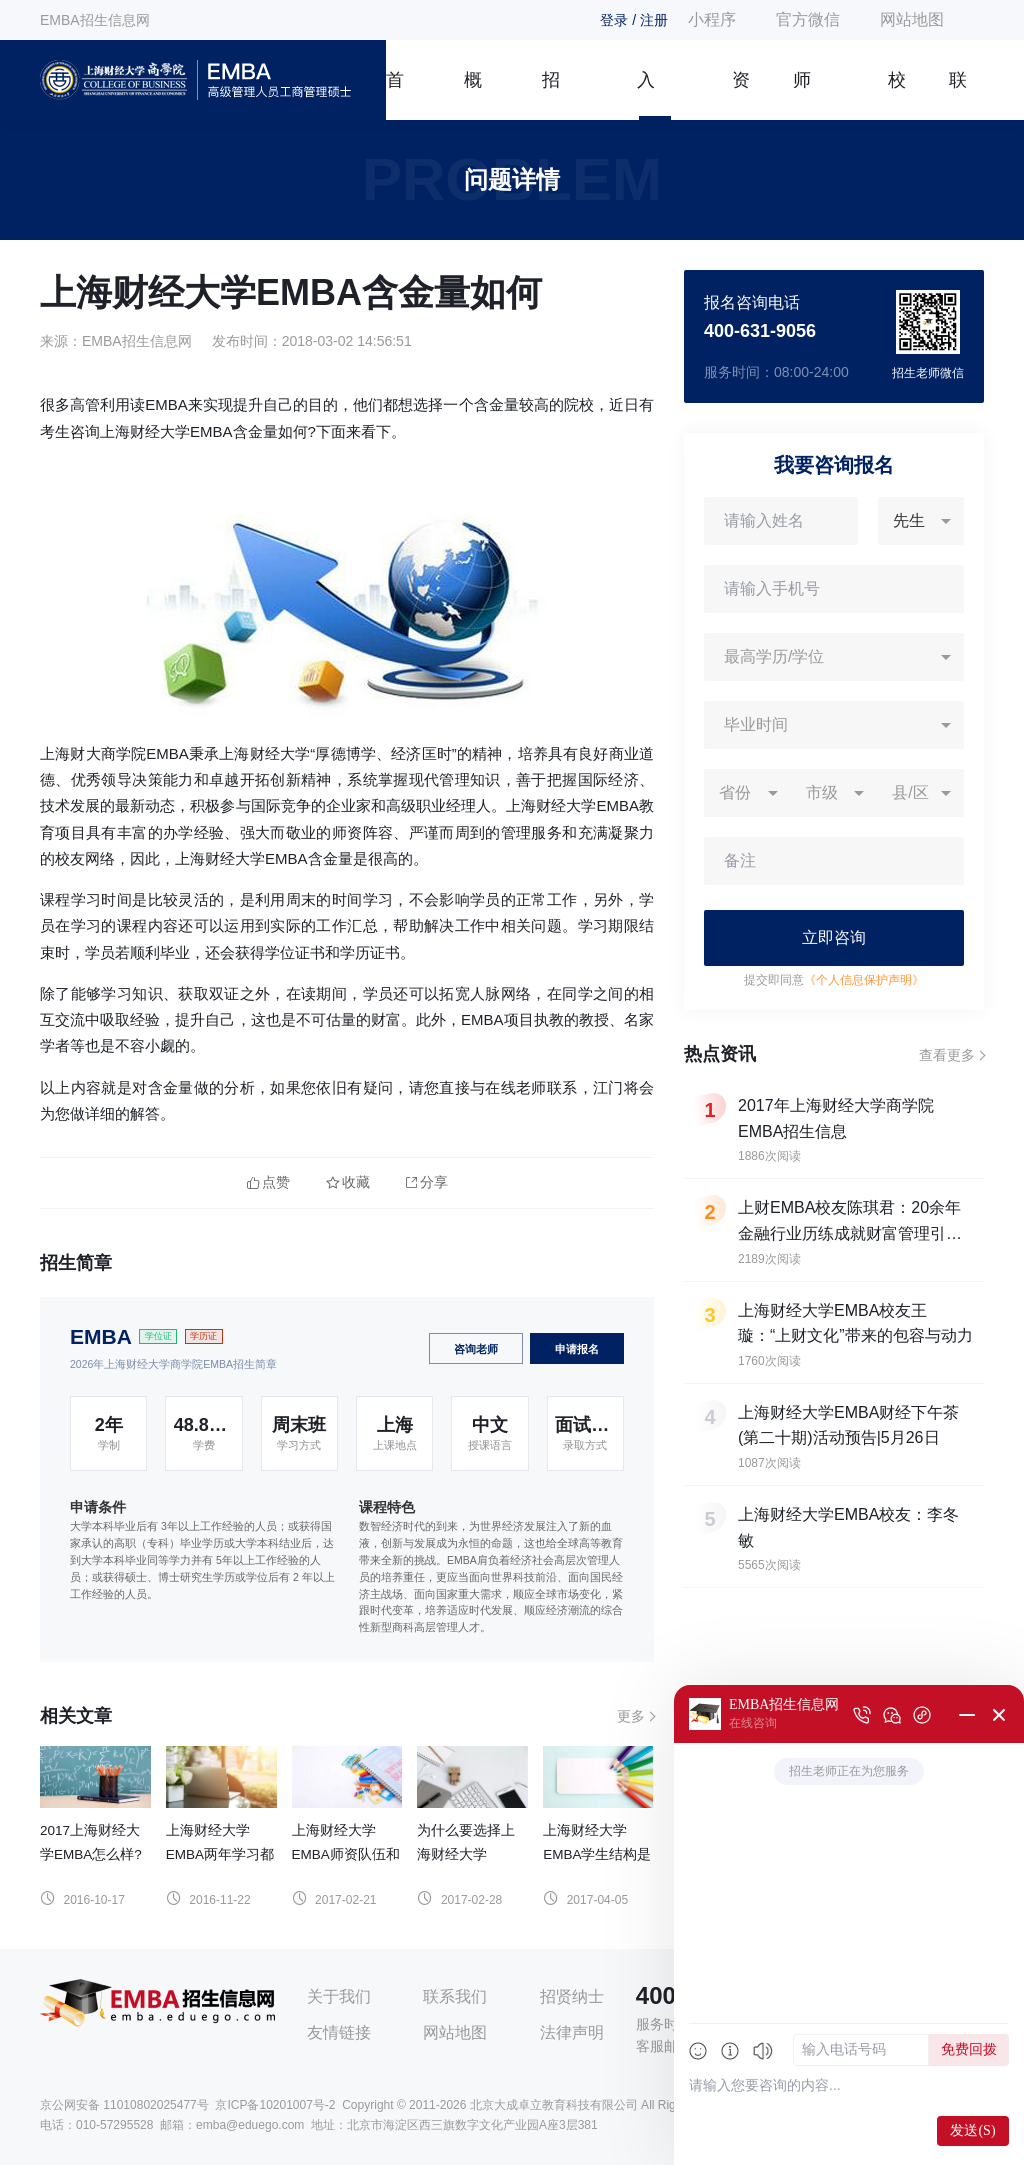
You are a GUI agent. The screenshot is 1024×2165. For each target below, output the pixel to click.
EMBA (101, 1336)
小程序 (712, 19)
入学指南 (646, 95)
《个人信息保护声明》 (864, 980)
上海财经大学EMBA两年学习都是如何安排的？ (220, 1854)
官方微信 (808, 19)
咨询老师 (476, 1349)
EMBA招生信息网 (95, 20)
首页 (395, 95)
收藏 (348, 1182)
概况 (473, 95)
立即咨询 (834, 937)
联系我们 (958, 95)
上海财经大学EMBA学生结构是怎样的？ (597, 1854)
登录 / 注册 (634, 20)
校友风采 (897, 95)
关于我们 (339, 1996)
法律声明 (572, 2032)
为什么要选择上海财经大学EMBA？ (466, 1854)
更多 (631, 1716)
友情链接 (339, 2032)
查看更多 (947, 1055)
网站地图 (912, 19)
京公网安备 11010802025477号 (124, 2105)
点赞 (268, 1182)
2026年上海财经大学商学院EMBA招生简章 (173, 1364)
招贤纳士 (572, 1996)
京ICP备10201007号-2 (275, 2105)
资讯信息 (741, 95)
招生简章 (551, 95)
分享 (427, 1182)
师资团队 (802, 95)
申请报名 (577, 1349)
